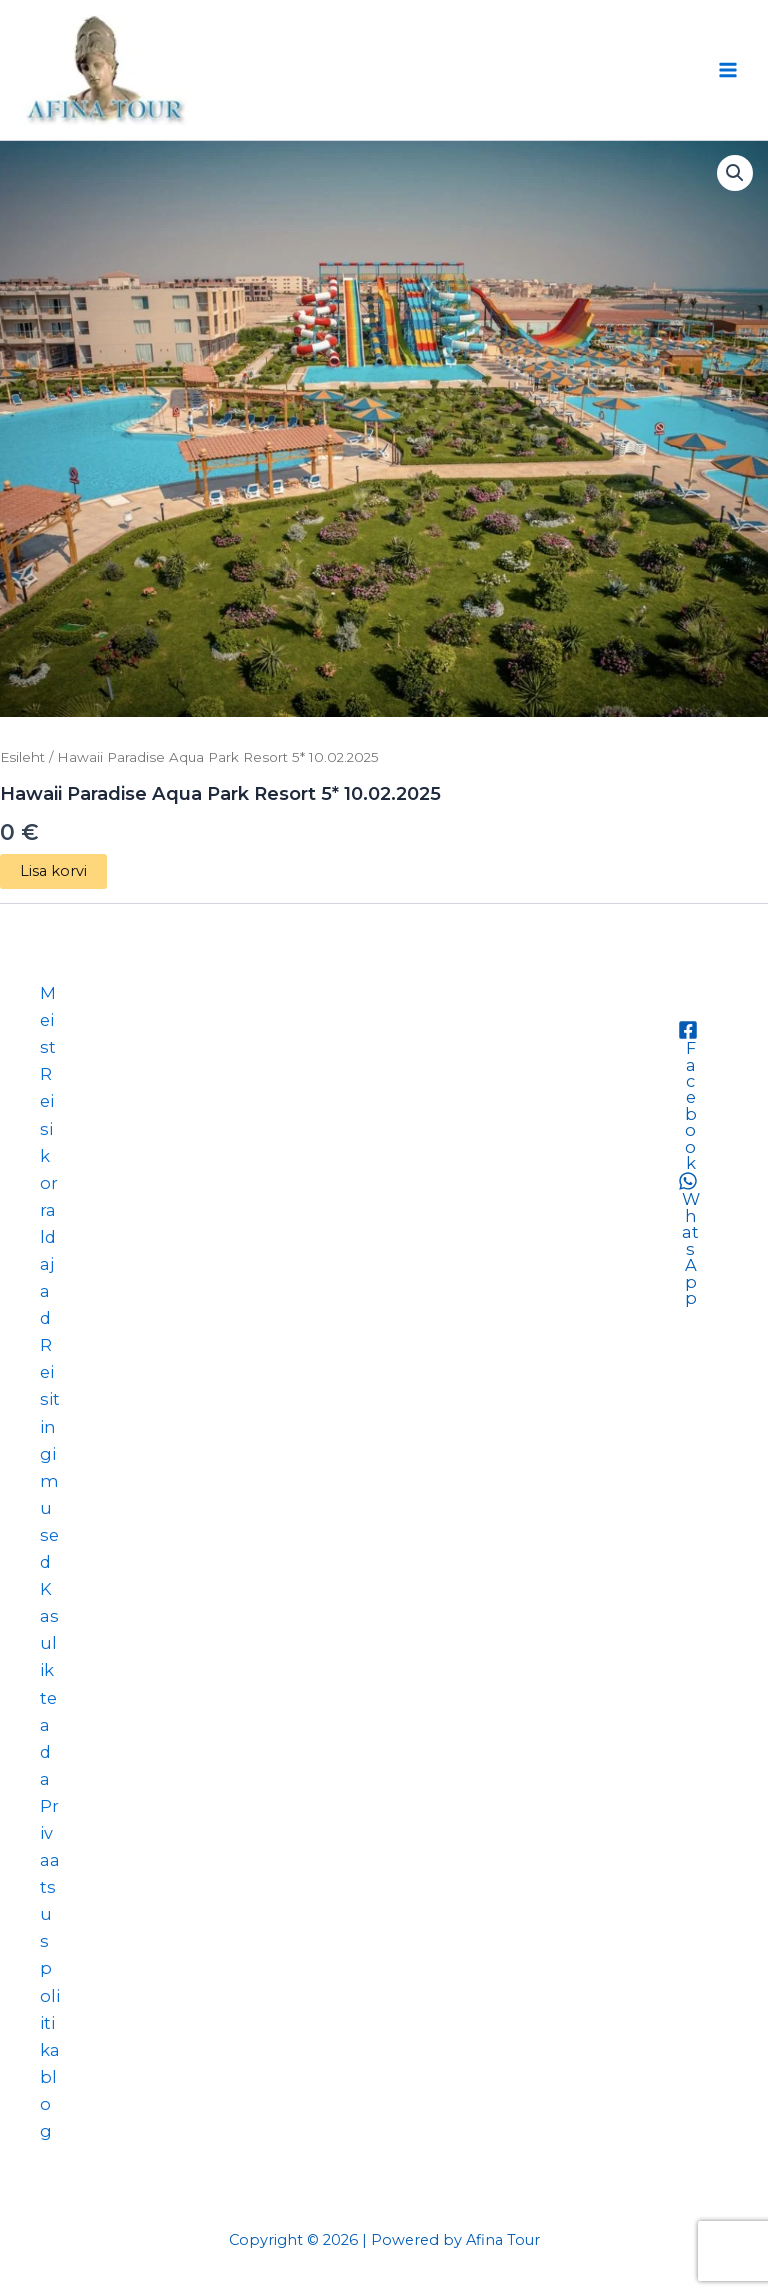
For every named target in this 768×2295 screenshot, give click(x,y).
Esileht (22, 757)
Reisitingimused (50, 1453)
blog (48, 2104)
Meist (48, 1020)
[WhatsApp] (687, 1238)
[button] (735, 173)
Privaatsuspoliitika (50, 1928)
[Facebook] (687, 1095)
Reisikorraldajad (49, 1196)
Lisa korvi (53, 871)
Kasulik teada (49, 1684)
